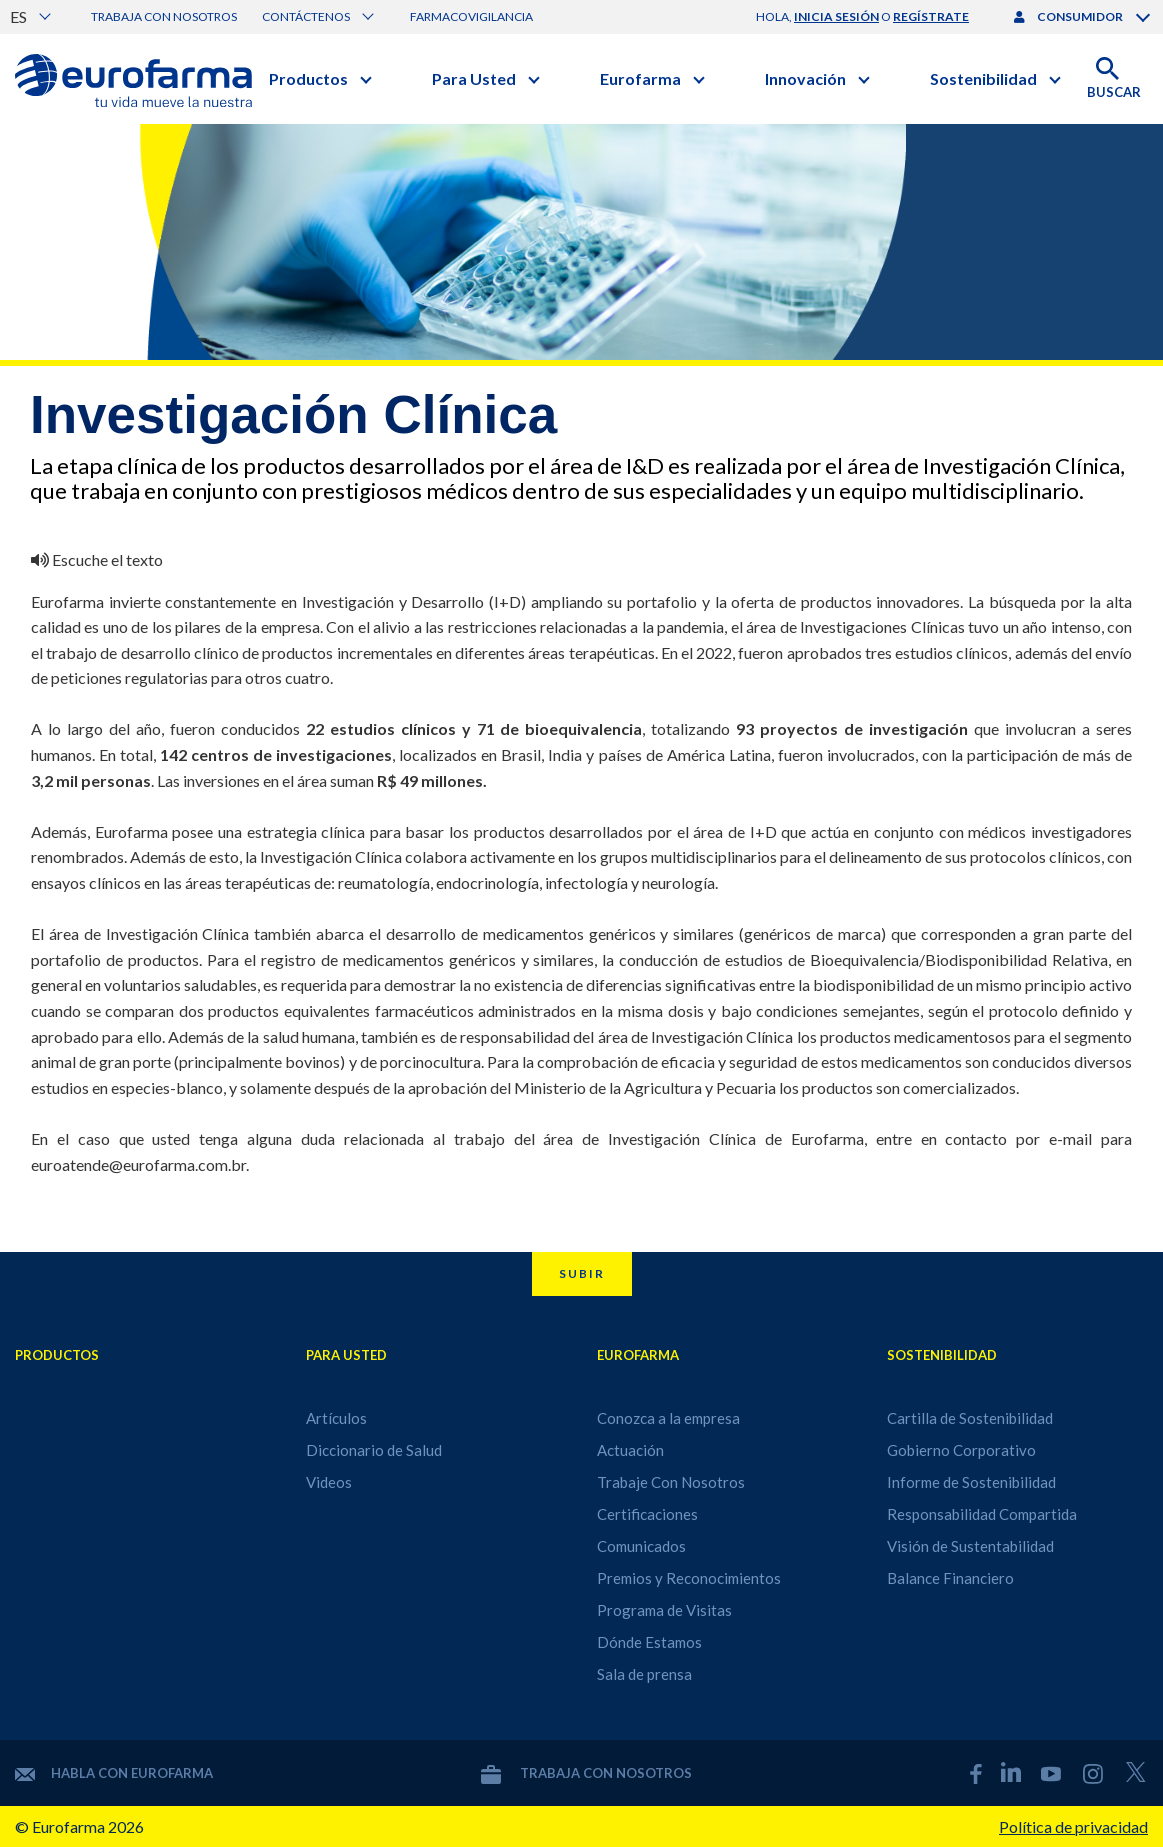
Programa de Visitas (664, 1610)
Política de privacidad (1073, 1826)
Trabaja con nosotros (164, 16)
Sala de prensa (644, 1674)
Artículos (336, 1418)
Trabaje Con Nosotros (671, 1482)
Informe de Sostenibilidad (971, 1482)
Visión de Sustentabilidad (970, 1546)
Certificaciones (647, 1514)
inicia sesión (836, 16)
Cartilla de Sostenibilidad (970, 1418)
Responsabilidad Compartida (982, 1514)
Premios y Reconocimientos (689, 1578)
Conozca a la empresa (668, 1418)
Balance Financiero (950, 1578)
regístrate (931, 16)
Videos (329, 1482)
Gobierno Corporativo (961, 1450)
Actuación (630, 1450)
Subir (582, 1273)
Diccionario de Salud (374, 1450)
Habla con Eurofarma (114, 1773)
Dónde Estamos (649, 1642)
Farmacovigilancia (471, 16)
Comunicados (641, 1546)
